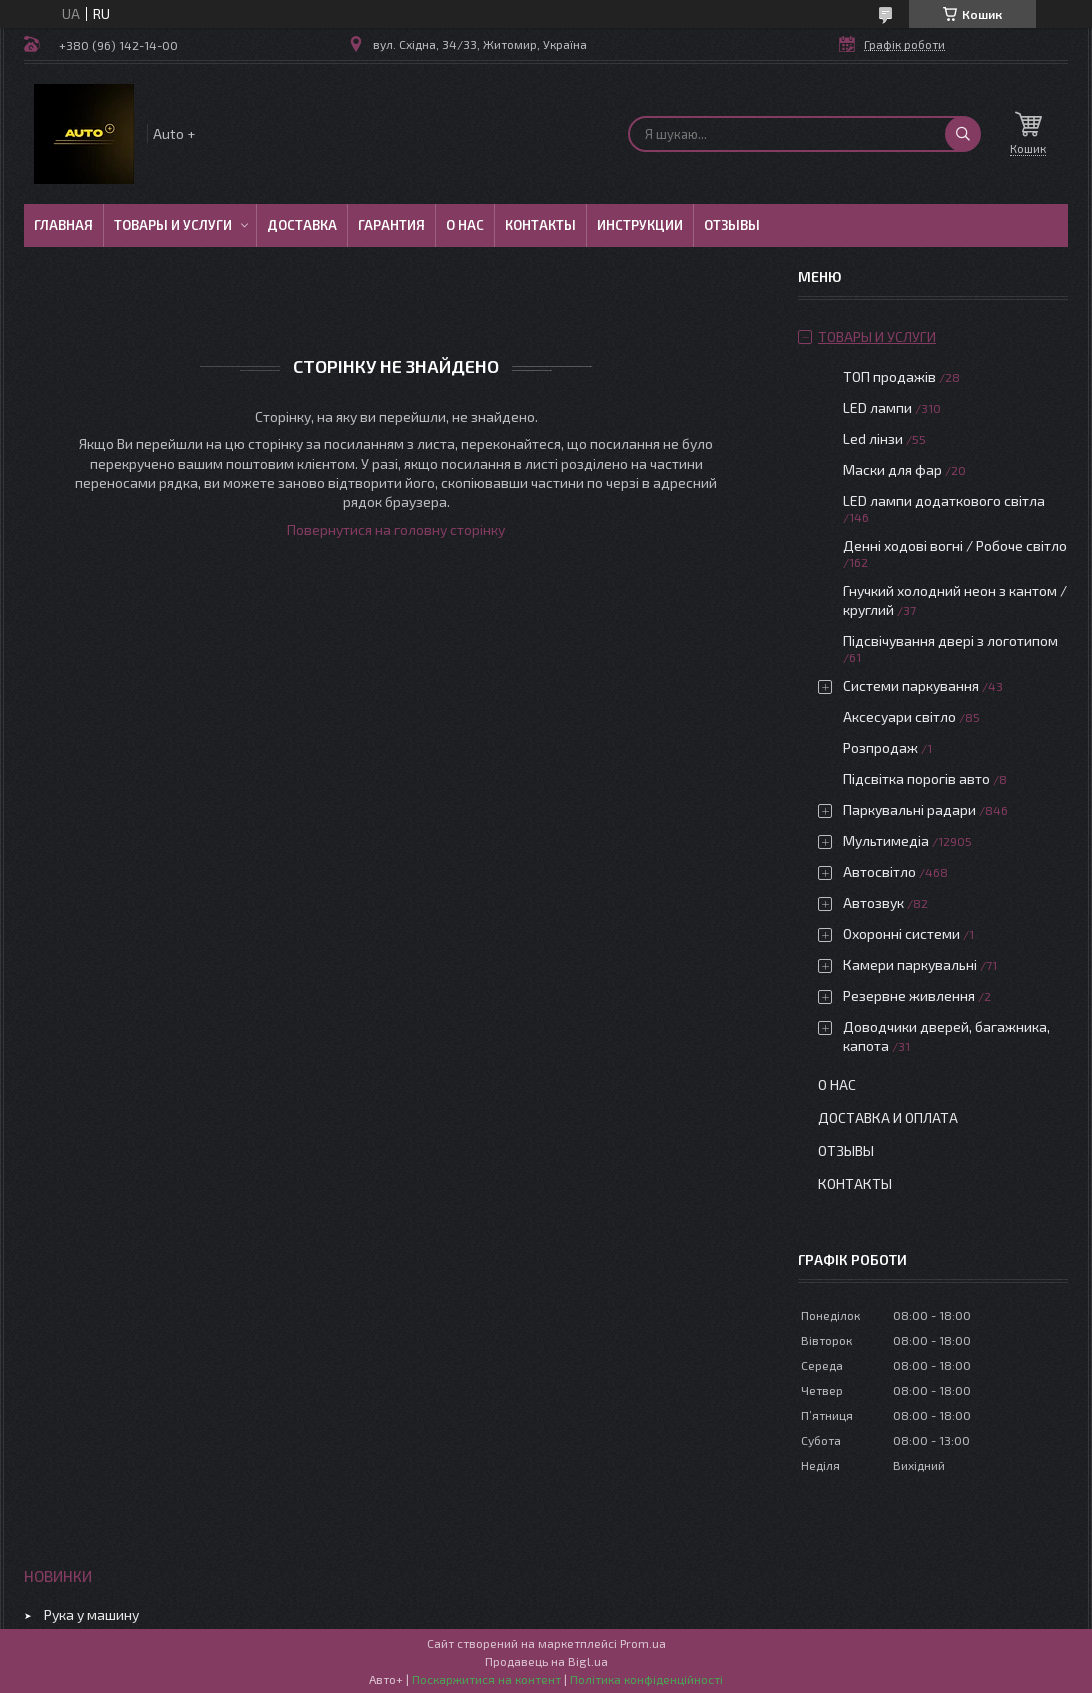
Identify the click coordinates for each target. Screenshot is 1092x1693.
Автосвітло (879, 871)
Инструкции (640, 225)
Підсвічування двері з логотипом (950, 640)
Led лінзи (873, 438)
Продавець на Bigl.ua (546, 1661)
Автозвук (873, 902)
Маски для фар (892, 469)
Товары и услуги (173, 225)
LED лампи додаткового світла (944, 500)
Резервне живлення (909, 995)
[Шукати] (963, 134)
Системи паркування (911, 685)
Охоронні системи (901, 933)
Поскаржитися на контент (486, 1679)
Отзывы (732, 225)
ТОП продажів (889, 376)
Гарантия (391, 225)
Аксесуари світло (899, 716)
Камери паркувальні (910, 964)
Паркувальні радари (909, 809)
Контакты (540, 225)
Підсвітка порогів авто (916, 778)
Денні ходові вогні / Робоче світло (955, 545)
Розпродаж (880, 747)
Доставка (302, 225)
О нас (465, 225)
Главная (63, 225)
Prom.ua (643, 1643)
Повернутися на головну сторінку (396, 529)
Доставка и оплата (888, 1117)
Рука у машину (91, 1614)
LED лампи (877, 407)
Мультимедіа (886, 840)
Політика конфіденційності (646, 1679)
